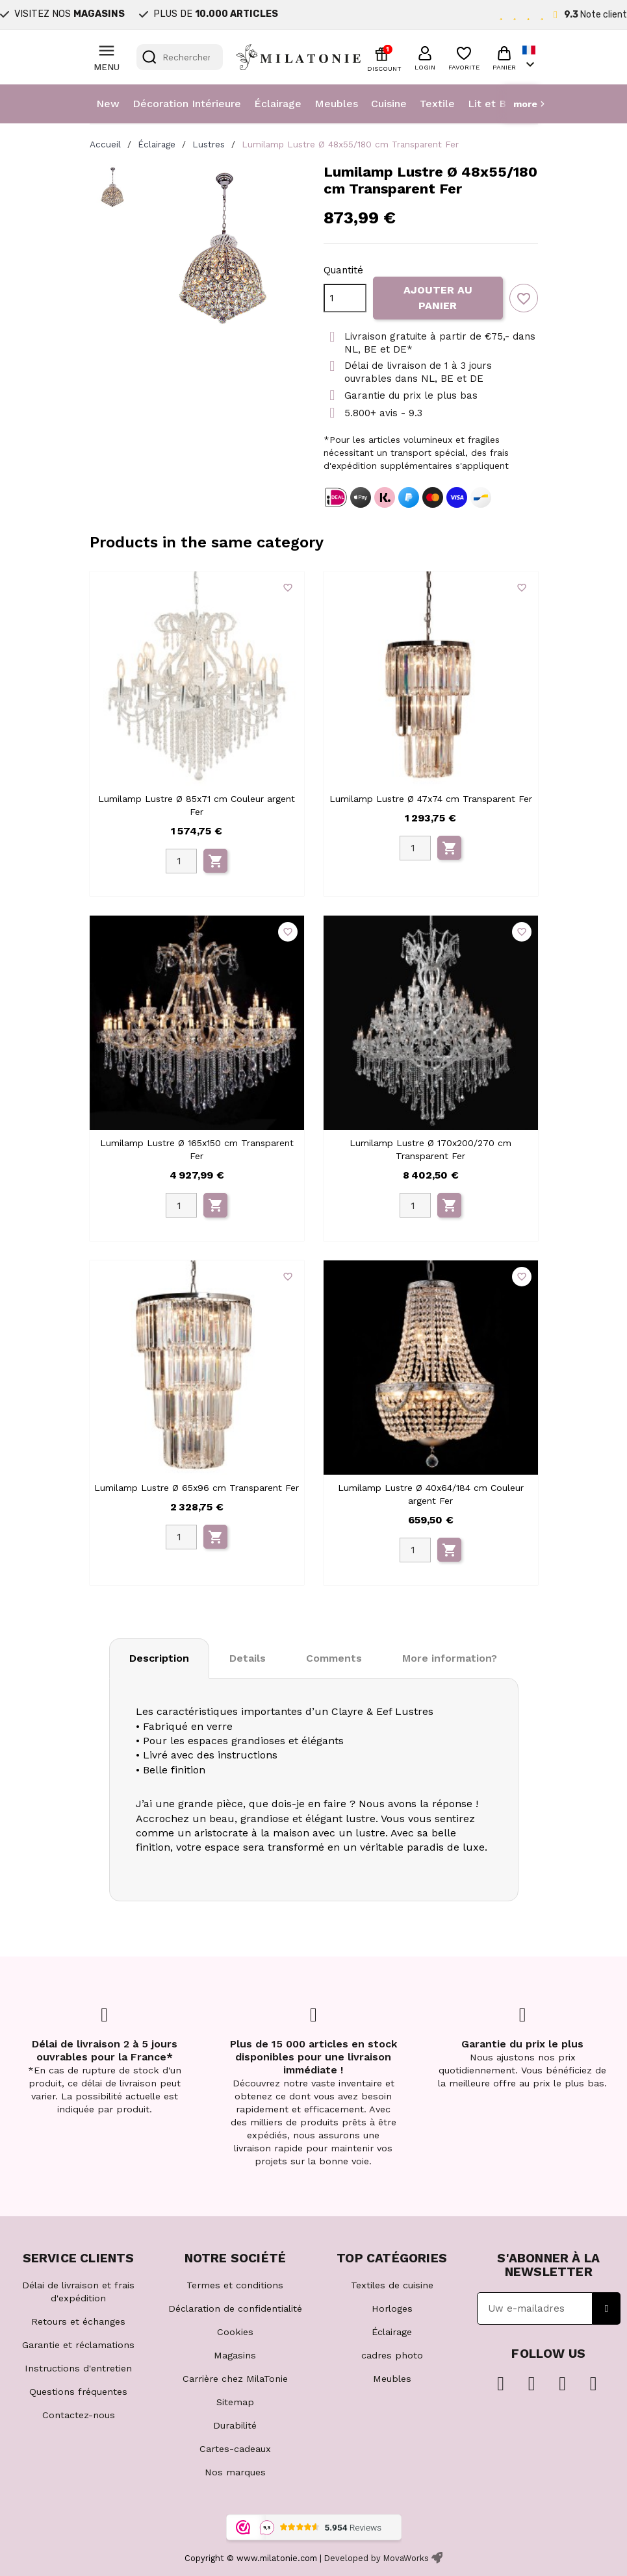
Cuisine (389, 103)
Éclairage (277, 103)
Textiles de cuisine (392, 2285)
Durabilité (235, 2425)
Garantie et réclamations (78, 2345)
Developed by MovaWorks (376, 2558)
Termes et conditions (234, 2285)
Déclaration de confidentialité (235, 2308)
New (108, 103)
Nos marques (235, 2472)
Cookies (235, 2332)
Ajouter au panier (437, 298)
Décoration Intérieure (187, 103)
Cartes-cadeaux (235, 2449)
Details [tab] (247, 1658)
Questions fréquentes (78, 2391)
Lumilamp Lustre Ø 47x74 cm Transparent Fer (430, 799)
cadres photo (392, 2355)
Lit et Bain (494, 103)
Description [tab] (159, 1658)
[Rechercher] (179, 57)
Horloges (392, 2308)
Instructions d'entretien (78, 2368)
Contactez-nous (78, 2415)
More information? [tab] (449, 1658)
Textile (437, 103)
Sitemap (235, 2402)
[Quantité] (345, 298)
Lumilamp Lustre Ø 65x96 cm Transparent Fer (196, 1487)
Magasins (235, 2355)
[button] (425, 56)
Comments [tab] (334, 1658)
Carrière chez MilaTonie (235, 2378)
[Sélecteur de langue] (530, 57)
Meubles (336, 103)
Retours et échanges (78, 2321)
